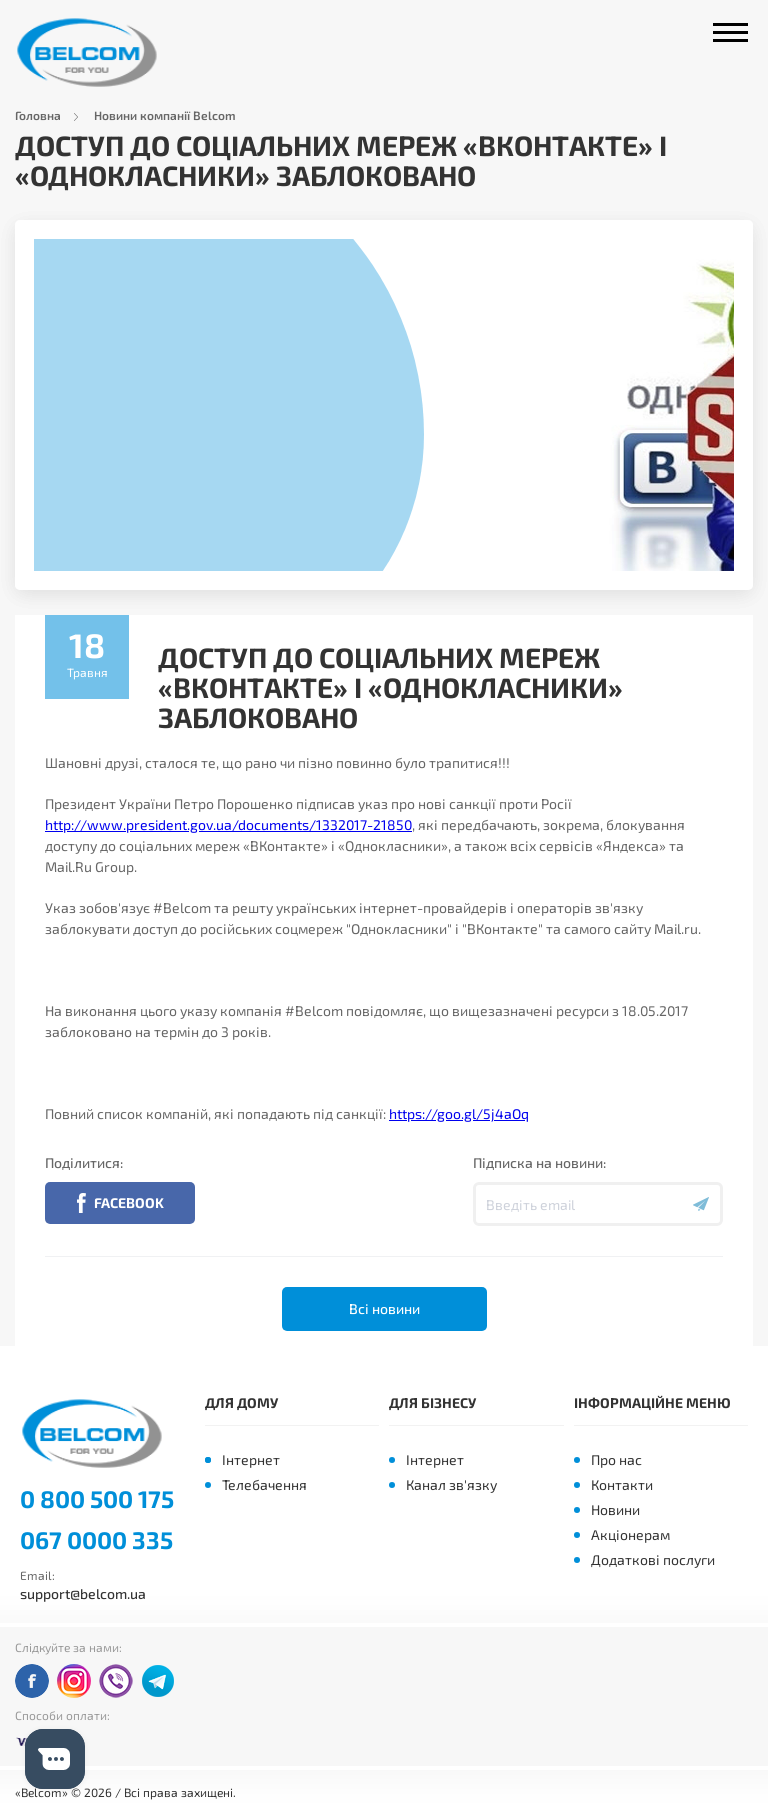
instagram (74, 1681)
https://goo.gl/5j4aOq (459, 1113)
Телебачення (264, 1484)
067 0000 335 (96, 1540)
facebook (32, 1681)
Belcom (93, 52)
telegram (158, 1681)
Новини (615, 1509)
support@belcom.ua (83, 1593)
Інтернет (251, 1459)
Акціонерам (630, 1534)
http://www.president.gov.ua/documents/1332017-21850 (228, 824)
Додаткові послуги (653, 1559)
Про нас (616, 1459)
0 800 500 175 (97, 1499)
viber (116, 1681)
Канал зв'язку (451, 1484)
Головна (38, 115)
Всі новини (384, 1308)
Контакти (622, 1484)
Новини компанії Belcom (165, 115)
